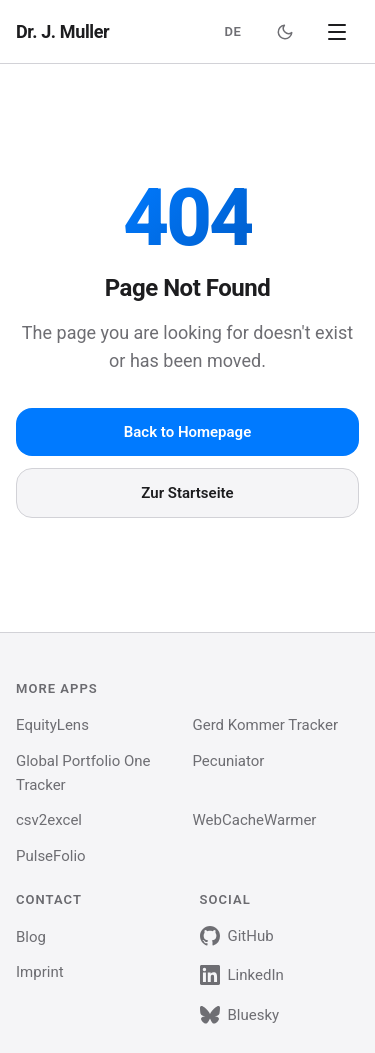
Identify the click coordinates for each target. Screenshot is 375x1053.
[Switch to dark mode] (285, 32)
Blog (31, 937)
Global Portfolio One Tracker (83, 773)
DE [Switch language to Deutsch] (233, 31)
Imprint (40, 972)
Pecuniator (229, 761)
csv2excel (49, 820)
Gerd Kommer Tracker (266, 725)
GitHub (237, 936)
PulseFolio (51, 856)
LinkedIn (242, 975)
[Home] (62, 32)
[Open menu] (337, 32)
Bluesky (240, 1015)
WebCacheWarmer (255, 820)
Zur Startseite (187, 493)
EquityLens (52, 725)
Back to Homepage (187, 432)
